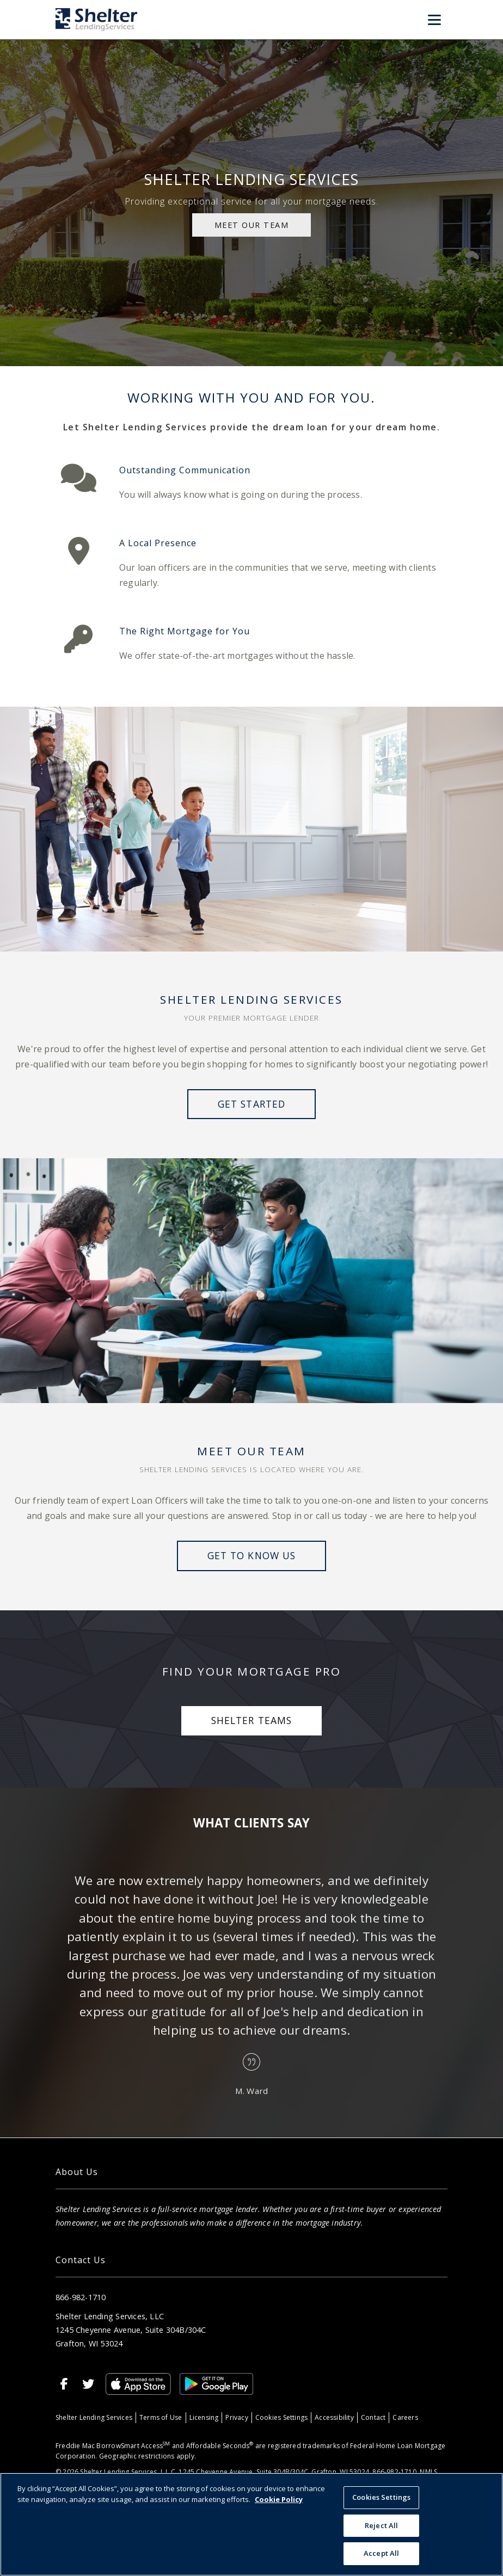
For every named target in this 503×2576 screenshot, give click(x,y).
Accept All (381, 2553)
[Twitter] (88, 2384)
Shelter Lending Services (94, 2417)
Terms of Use (160, 2417)
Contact (373, 2417)
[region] (251, 2524)
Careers (405, 2417)
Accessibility (334, 2417)
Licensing (204, 2417)
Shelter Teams (251, 1720)
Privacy (236, 2417)
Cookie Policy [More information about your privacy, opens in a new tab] (279, 2499)
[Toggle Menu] (434, 20)
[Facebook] (64, 2384)
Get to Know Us (251, 1555)
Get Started (251, 1103)
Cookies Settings (281, 2417)
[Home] (96, 19)
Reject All (381, 2525)
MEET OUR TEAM (251, 225)
